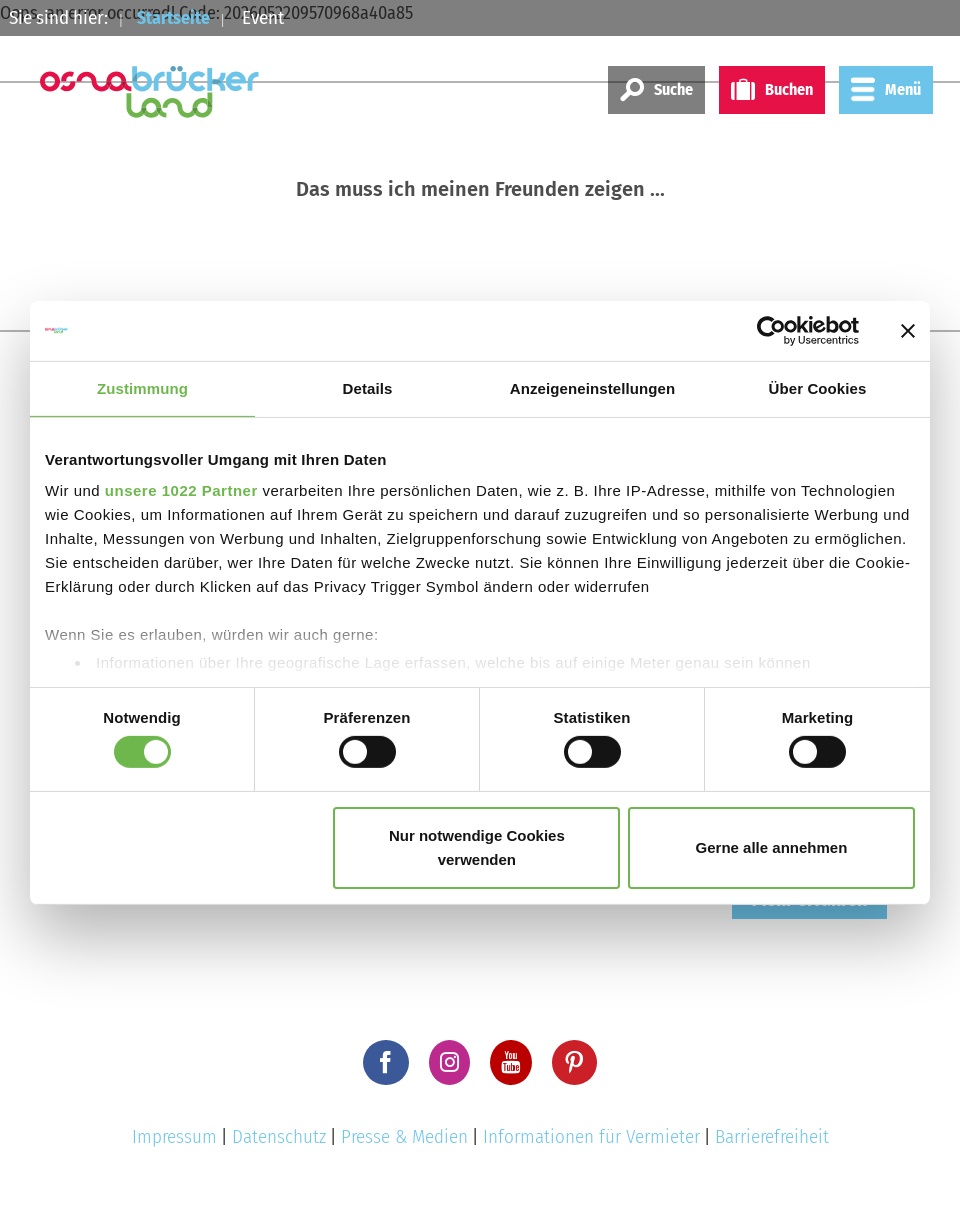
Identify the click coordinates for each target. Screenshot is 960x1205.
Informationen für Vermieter (591, 1136)
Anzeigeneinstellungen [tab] (592, 387)
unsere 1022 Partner (181, 490)
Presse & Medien (404, 1136)
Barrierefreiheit (772, 1136)
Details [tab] (368, 387)
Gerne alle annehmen (772, 847)
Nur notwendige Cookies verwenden (477, 847)
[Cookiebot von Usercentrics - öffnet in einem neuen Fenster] (771, 330)
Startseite (177, 17)
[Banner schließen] (908, 330)
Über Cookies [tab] (818, 387)
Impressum (174, 1136)
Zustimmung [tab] (142, 387)
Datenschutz (279, 1136)
